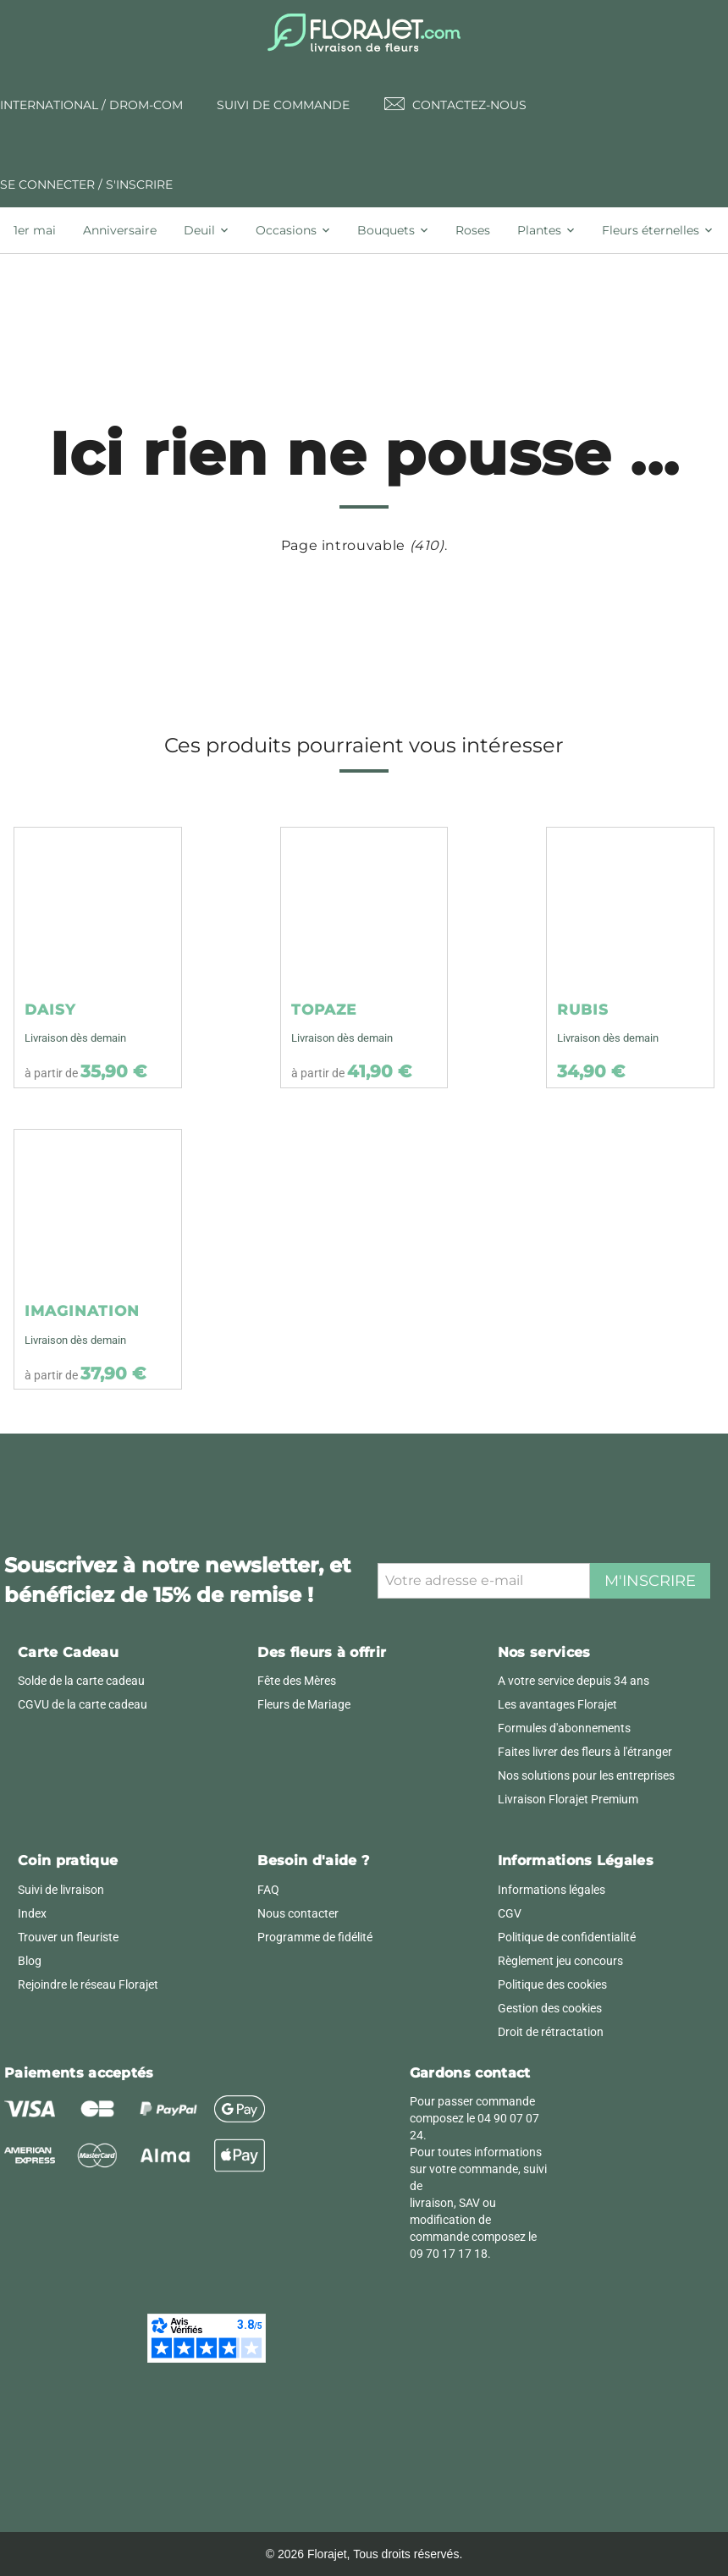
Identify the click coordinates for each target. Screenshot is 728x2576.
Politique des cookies (552, 1984)
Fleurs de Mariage (303, 1704)
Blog (29, 1961)
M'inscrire (650, 1580)
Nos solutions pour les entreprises (586, 1775)
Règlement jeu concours (560, 1961)
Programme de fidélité (314, 1937)
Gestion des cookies (550, 2008)
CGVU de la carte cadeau (82, 1704)
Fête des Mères (296, 1680)
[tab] (41, 230)
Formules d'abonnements (564, 1728)
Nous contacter (298, 1913)
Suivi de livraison (61, 1889)
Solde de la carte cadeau (81, 1680)
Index (32, 1913)
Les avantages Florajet (557, 1704)
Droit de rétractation (551, 2032)
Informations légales (551, 1889)
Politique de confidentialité (567, 1937)
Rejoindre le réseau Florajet (88, 1984)
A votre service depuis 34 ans (573, 1680)
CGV (509, 1913)
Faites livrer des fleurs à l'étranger (585, 1752)
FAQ (268, 1889)
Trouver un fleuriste (68, 1937)
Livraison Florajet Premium (568, 1799)
